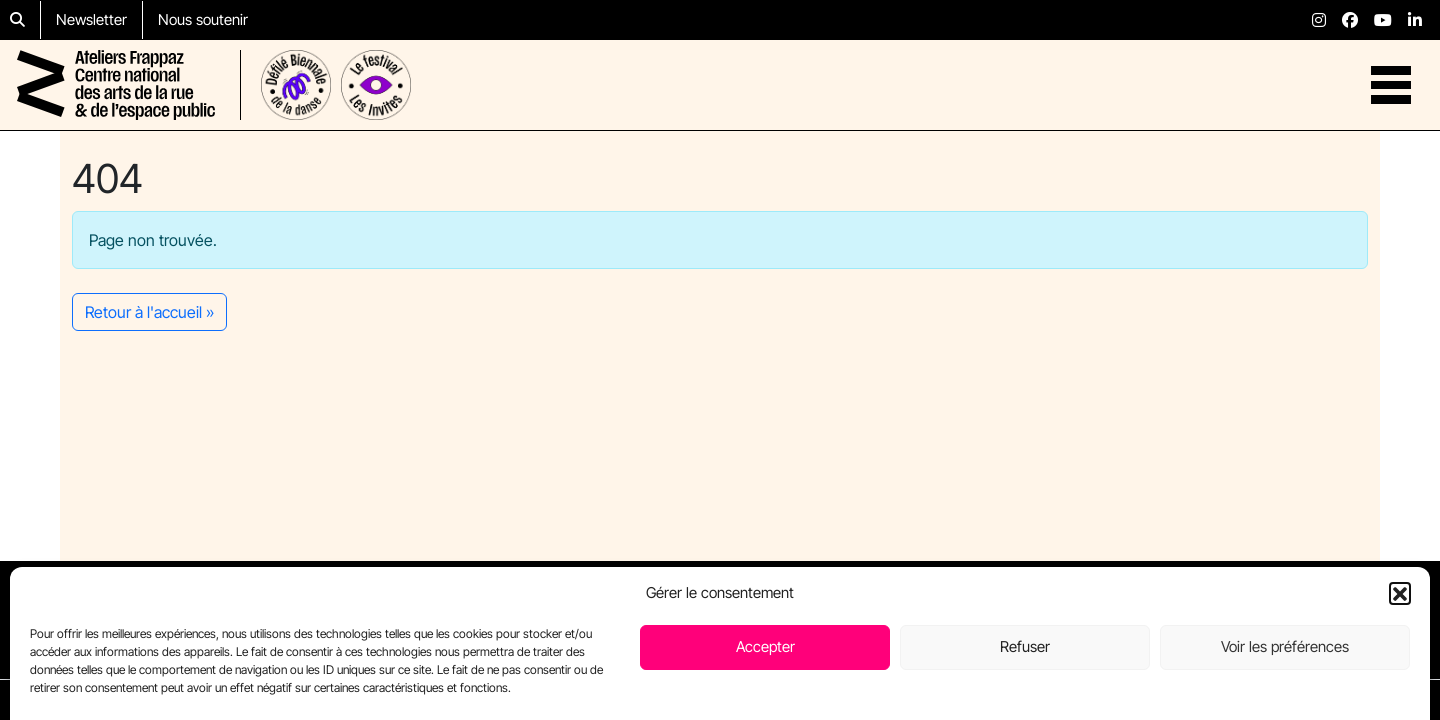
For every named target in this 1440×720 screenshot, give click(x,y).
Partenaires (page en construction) (1033, 644)
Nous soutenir (203, 19)
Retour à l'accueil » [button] (149, 312)
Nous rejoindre (1235, 596)
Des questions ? (1240, 620)
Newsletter (91, 19)
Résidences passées (985, 596)
